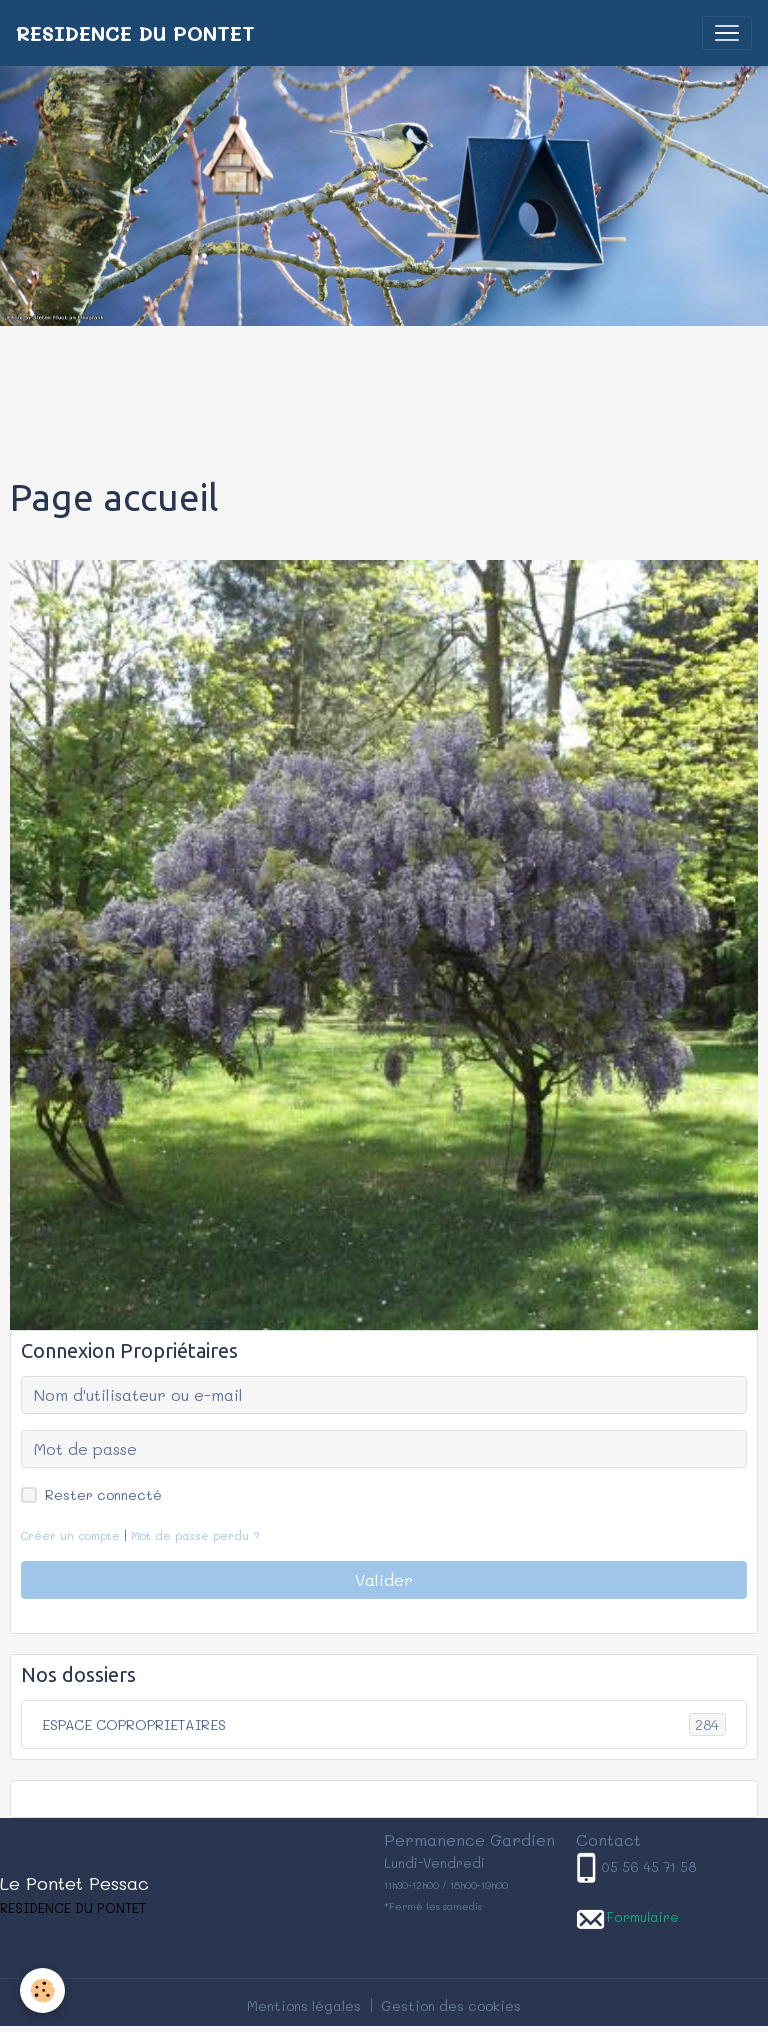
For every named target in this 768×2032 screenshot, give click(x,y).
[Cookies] (42, 1990)
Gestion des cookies (451, 2005)
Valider (384, 1579)
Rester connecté (103, 1494)
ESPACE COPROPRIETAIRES (384, 1724)
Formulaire (642, 1916)
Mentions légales (304, 2005)
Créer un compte (70, 1535)
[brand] (135, 33)
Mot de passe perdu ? (195, 1535)
